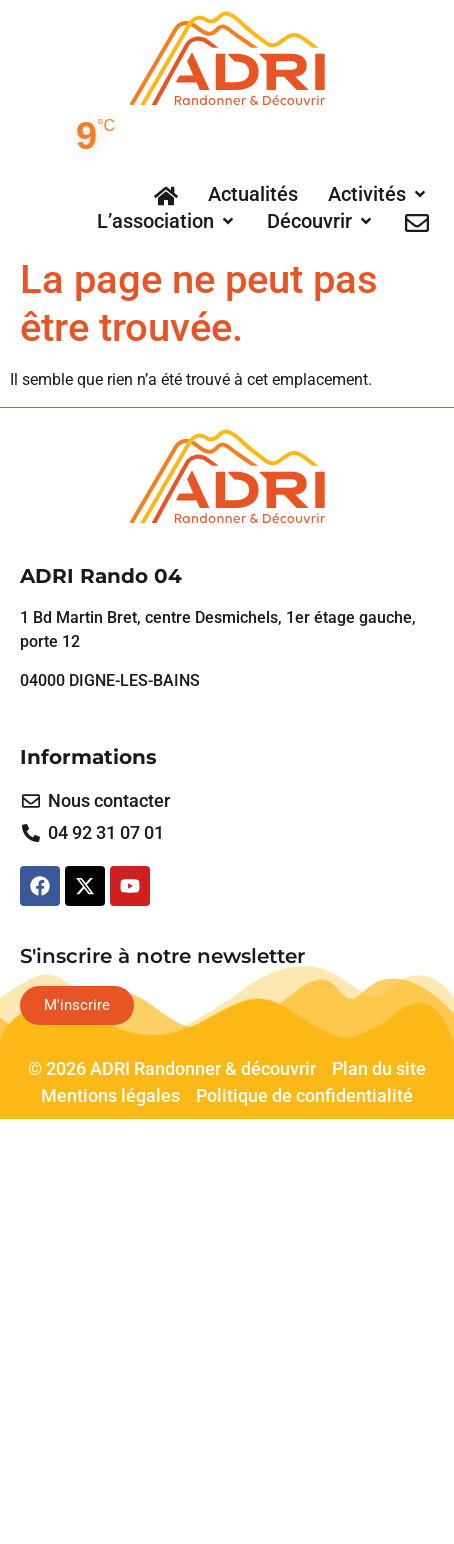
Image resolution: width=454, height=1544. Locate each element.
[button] (378, 194)
